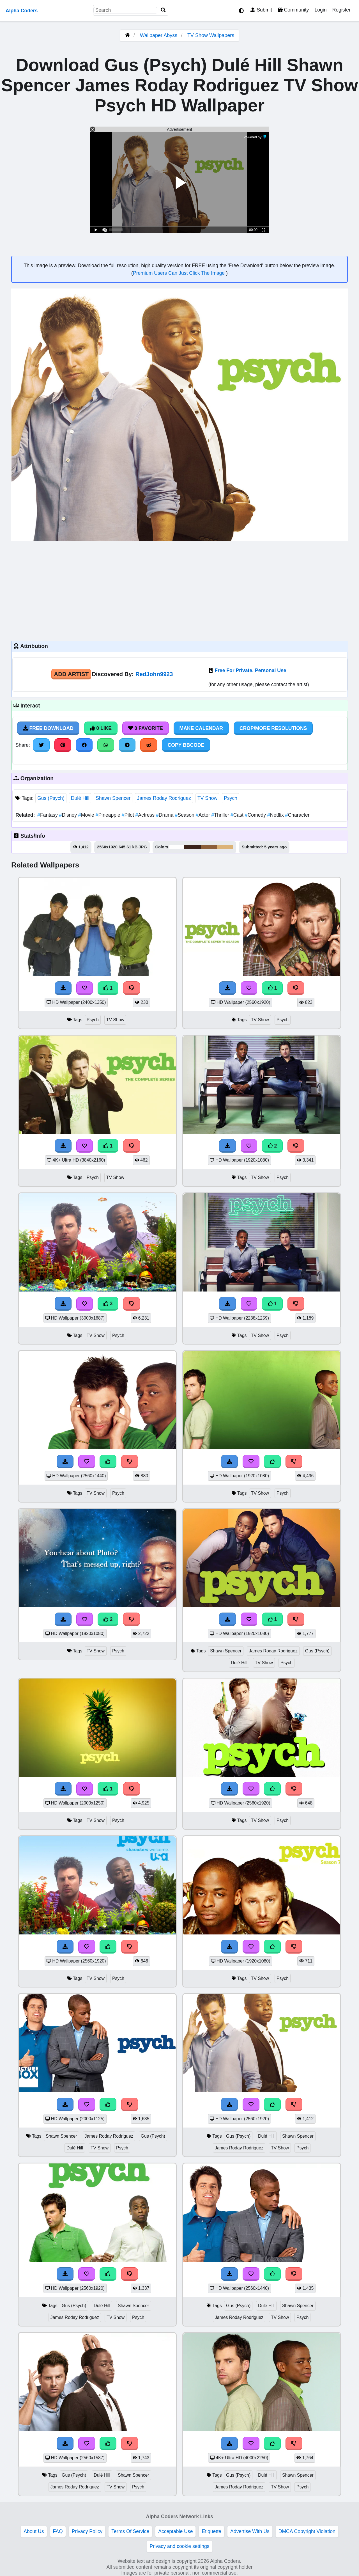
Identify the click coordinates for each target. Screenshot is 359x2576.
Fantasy (48, 815)
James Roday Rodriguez (164, 798)
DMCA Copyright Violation (307, 2531)
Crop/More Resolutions (273, 728)
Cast (238, 815)
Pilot (128, 815)
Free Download (48, 728)
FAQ (58, 2531)
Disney (68, 815)
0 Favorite (145, 728)
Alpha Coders (22, 10)
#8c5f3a (209, 847)
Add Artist (71, 674)
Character (297, 815)
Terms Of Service (130, 2531)
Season (185, 815)
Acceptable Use (175, 2531)
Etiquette (211, 2531)
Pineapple (109, 815)
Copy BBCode (186, 745)
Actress (145, 815)
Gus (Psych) (51, 798)
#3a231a (192, 847)
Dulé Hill (80, 798)
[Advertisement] (179, 590)
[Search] (163, 10)
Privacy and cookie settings (179, 2546)
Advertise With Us (250, 2531)
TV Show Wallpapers (210, 35)
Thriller (221, 815)
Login (320, 10)
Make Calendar (201, 728)
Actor (203, 815)
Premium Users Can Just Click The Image (179, 273)
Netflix (276, 815)
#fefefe (176, 847)
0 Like (101, 728)
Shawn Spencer (113, 798)
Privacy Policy (87, 2531)
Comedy (256, 815)
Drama (165, 815)
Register (341, 10)
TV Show (207, 798)
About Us (34, 2531)
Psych (230, 798)
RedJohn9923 (154, 674)
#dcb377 (225, 847)
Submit (261, 10)
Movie (87, 815)
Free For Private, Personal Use (250, 670)
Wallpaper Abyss (158, 35)
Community (293, 10)
